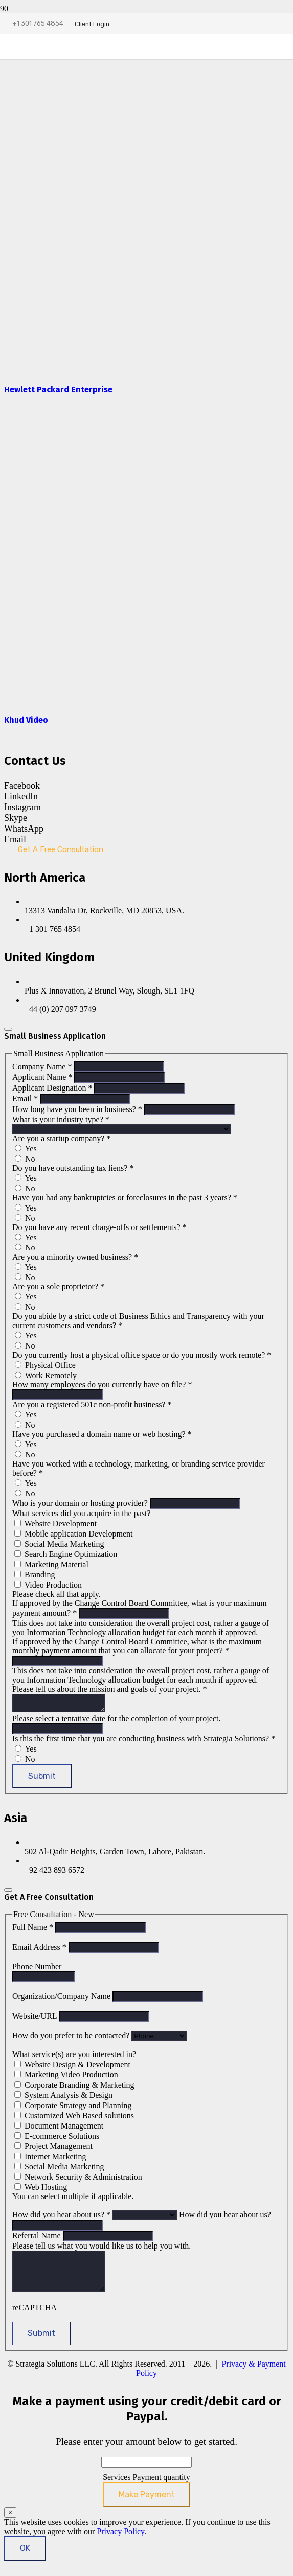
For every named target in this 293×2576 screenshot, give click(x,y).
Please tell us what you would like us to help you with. (101, 2248)
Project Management (53, 2149)
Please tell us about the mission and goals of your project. (109, 1689)
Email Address (40, 1950)
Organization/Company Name (62, 1999)
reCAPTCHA (34, 2318)
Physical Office (45, 1365)
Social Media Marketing (59, 1544)
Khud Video (26, 720)
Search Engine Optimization (65, 1554)
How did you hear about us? (62, 2217)
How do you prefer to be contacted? (71, 2038)
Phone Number (36, 1969)
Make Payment (147, 2505)
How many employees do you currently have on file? (102, 1384)
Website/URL (35, 2019)
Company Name (43, 1066)
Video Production (48, 1584)
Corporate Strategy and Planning (72, 2108)
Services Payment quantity (146, 2488)
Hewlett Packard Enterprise (58, 389)
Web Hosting (40, 2190)
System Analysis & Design (63, 2098)
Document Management (58, 2128)
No (25, 1158)
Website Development (55, 1523)
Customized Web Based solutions (74, 2118)
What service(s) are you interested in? (74, 2057)
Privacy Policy (120, 2542)
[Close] (8, 1029)
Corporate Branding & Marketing (74, 2088)
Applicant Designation (53, 1087)
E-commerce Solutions (56, 2139)
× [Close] (10, 2523)
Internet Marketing (50, 2159)
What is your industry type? (60, 1119)
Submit (42, 1779)
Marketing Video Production (66, 2077)
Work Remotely (46, 1375)
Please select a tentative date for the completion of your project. (116, 1721)
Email (26, 1098)
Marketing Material (51, 1564)
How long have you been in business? (78, 1109)
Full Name (33, 1930)
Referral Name (37, 2238)
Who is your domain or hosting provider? (81, 1503)
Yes (26, 1148)
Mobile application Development (73, 1533)
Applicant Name (43, 1077)
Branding (34, 1574)
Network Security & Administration (78, 2180)
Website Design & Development (72, 2067)
